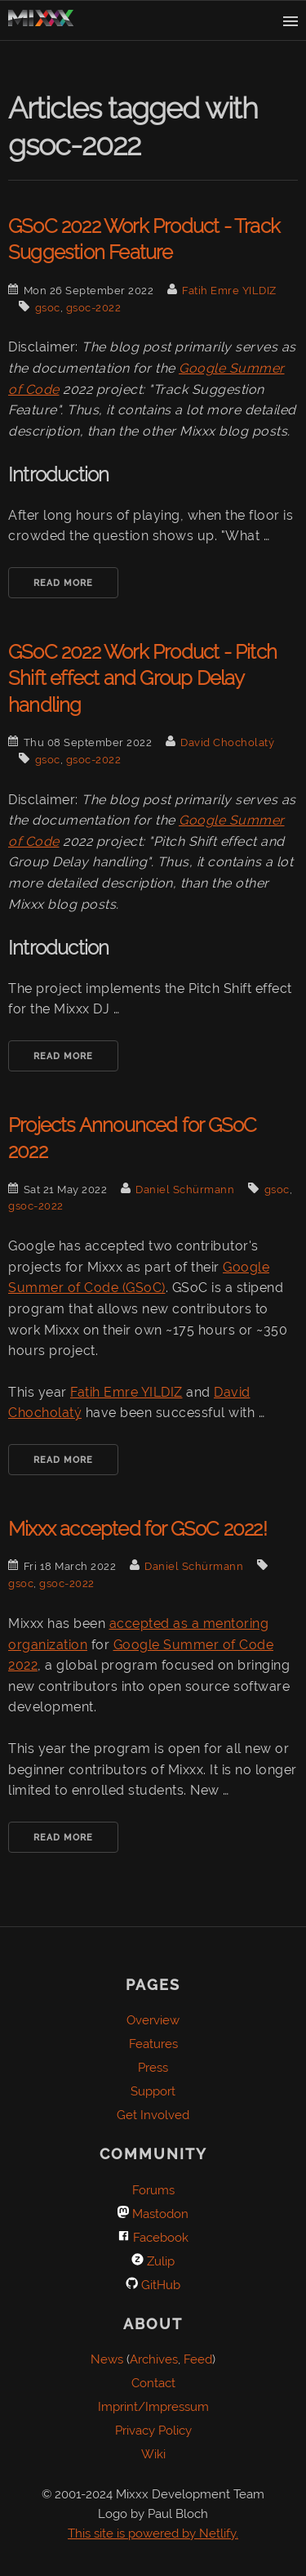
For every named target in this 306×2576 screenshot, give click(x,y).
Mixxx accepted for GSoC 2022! (137, 1529)
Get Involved (153, 2115)
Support (153, 2091)
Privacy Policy (153, 2430)
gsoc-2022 (94, 308)
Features (153, 2044)
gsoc (47, 308)
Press (153, 2067)
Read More (63, 583)
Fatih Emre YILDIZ (229, 290)
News (107, 2359)
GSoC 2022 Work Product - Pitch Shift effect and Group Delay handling (142, 678)
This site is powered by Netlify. (153, 2533)
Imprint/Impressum (153, 2406)
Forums (153, 2190)
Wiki (153, 2454)
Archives (154, 2359)
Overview (153, 2020)
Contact (153, 2383)
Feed (198, 2359)
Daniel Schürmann (184, 1189)
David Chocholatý (227, 742)
